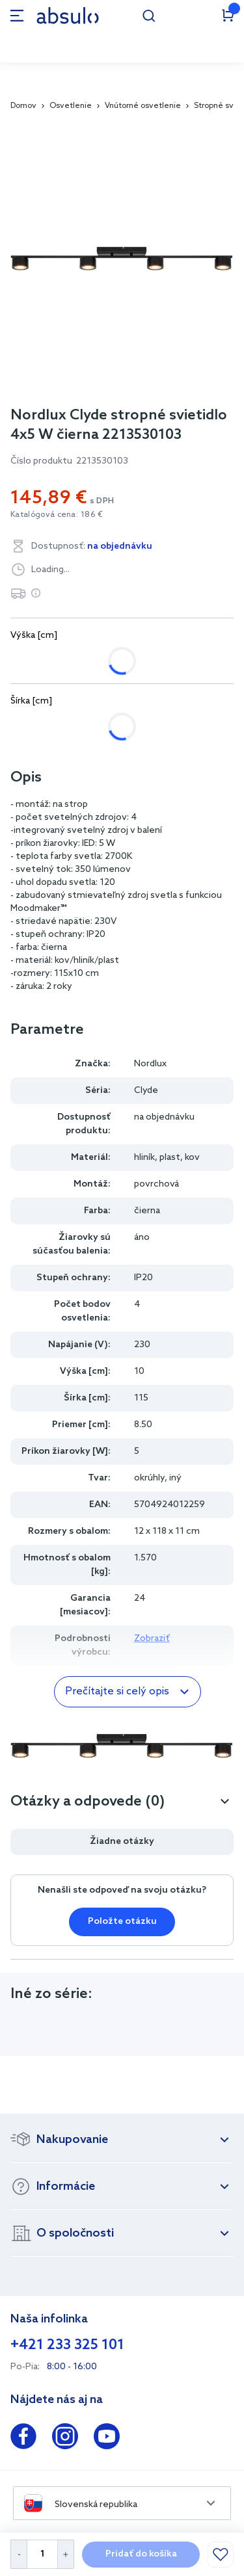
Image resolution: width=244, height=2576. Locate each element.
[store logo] (67, 15)
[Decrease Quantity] (18, 2554)
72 (75, 726)
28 (29, 726)
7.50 (33, 660)
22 (127, 660)
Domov (23, 106)
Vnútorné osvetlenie (143, 106)
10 (82, 660)
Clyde (146, 1090)
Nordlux (150, 1064)
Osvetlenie (70, 106)
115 (122, 726)
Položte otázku (122, 1921)
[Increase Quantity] (66, 2554)
